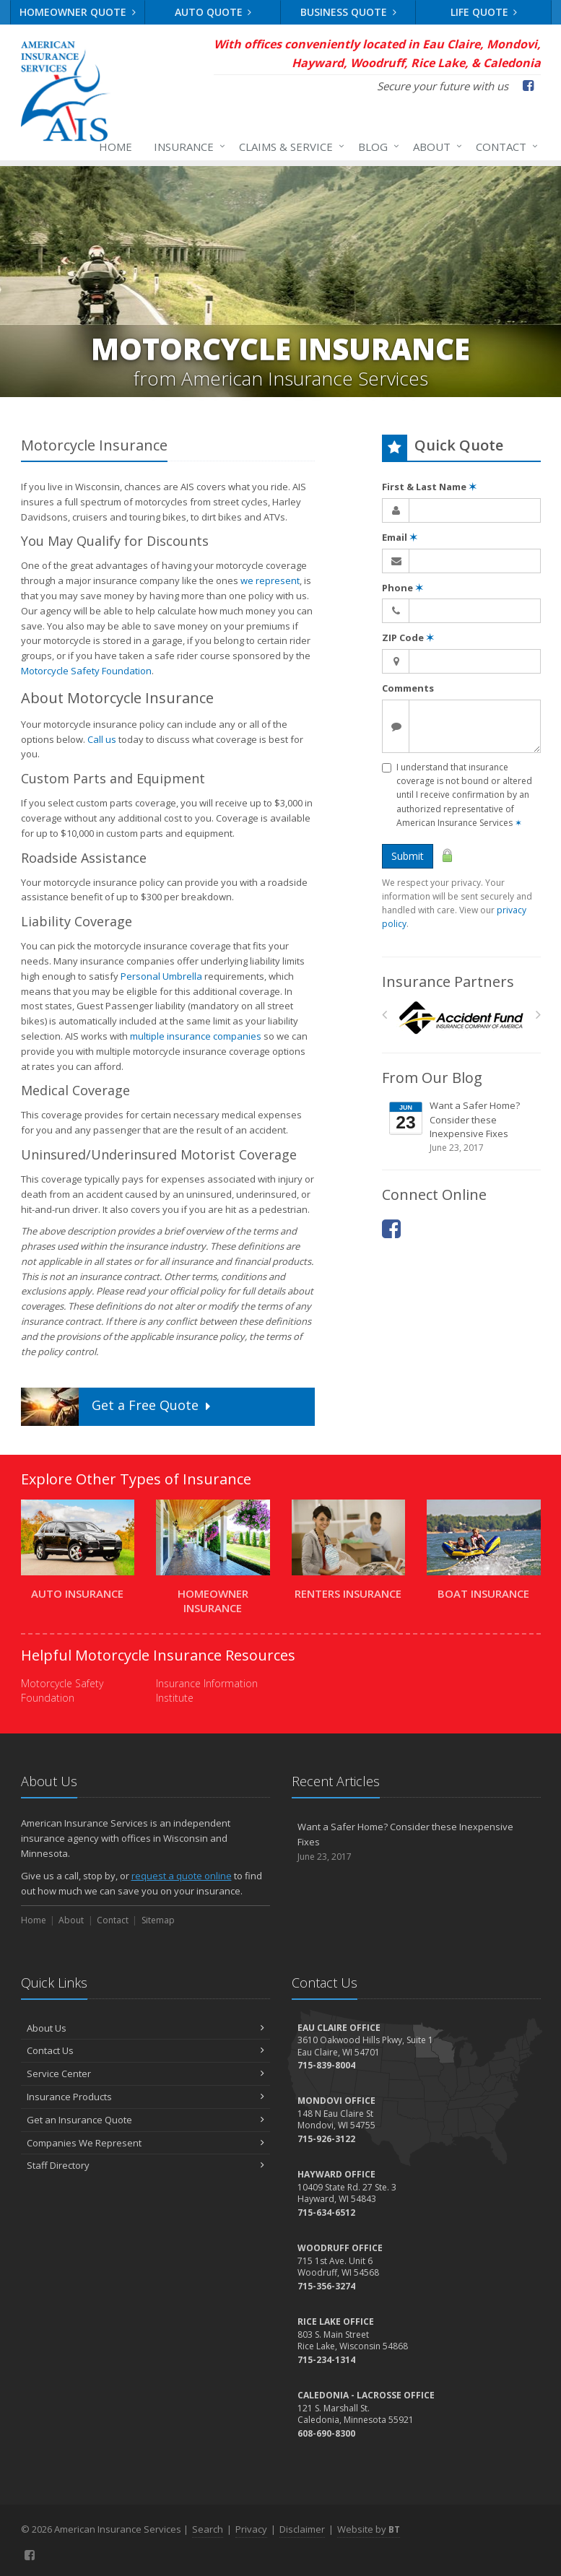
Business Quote (348, 12)
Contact (504, 147)
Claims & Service (289, 147)
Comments (408, 688)
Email (399, 537)
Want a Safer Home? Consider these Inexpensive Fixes (462, 1126)
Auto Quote (213, 12)
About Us (145, 2028)
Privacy (251, 2529)
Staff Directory (145, 2165)
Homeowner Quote (77, 12)
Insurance (186, 147)
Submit (407, 856)
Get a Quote (117, 1407)
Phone (402, 587)
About (434, 147)
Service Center (145, 2073)
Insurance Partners (448, 981)
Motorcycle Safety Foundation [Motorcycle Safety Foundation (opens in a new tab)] (86, 670)
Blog (375, 147)
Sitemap (158, 1920)
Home (115, 146)
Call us (101, 739)
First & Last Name (429, 486)
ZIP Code (408, 637)
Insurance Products (145, 2096)
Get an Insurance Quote (145, 2119)
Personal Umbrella (161, 976)
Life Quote (484, 12)
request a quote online (181, 1875)
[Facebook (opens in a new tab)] (528, 85)
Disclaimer (302, 2529)
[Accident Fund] (461, 1018)
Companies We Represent (145, 2142)
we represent (270, 580)
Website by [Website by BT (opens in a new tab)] (368, 2529)
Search (207, 2529)
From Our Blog (432, 1077)
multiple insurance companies (195, 1036)
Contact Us (145, 2050)
